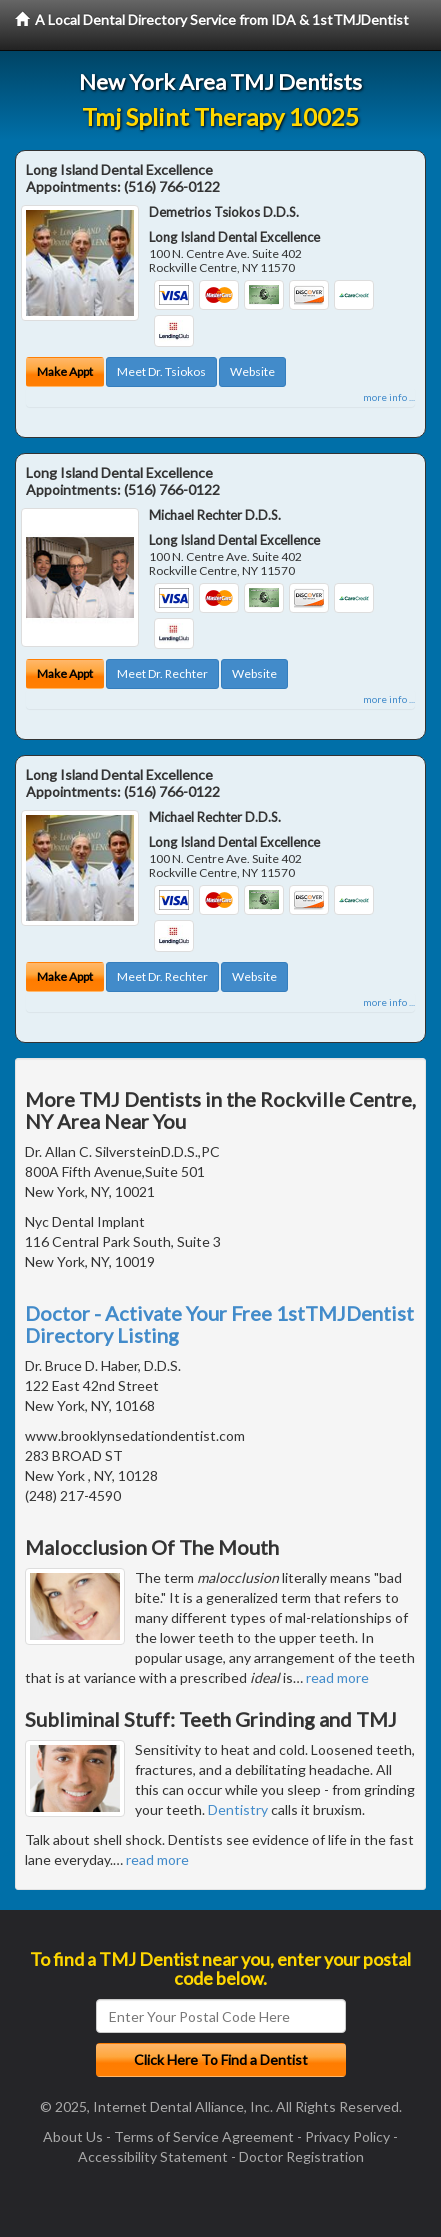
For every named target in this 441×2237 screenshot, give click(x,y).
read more (337, 1677)
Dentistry (238, 1809)
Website (252, 371)
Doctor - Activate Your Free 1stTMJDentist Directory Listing (219, 1324)
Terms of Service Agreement (204, 2136)
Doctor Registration (301, 2156)
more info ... (389, 397)
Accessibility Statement (153, 2156)
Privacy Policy (347, 2136)
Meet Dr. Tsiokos (161, 371)
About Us (73, 2136)
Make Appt (65, 371)
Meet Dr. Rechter (162, 673)
